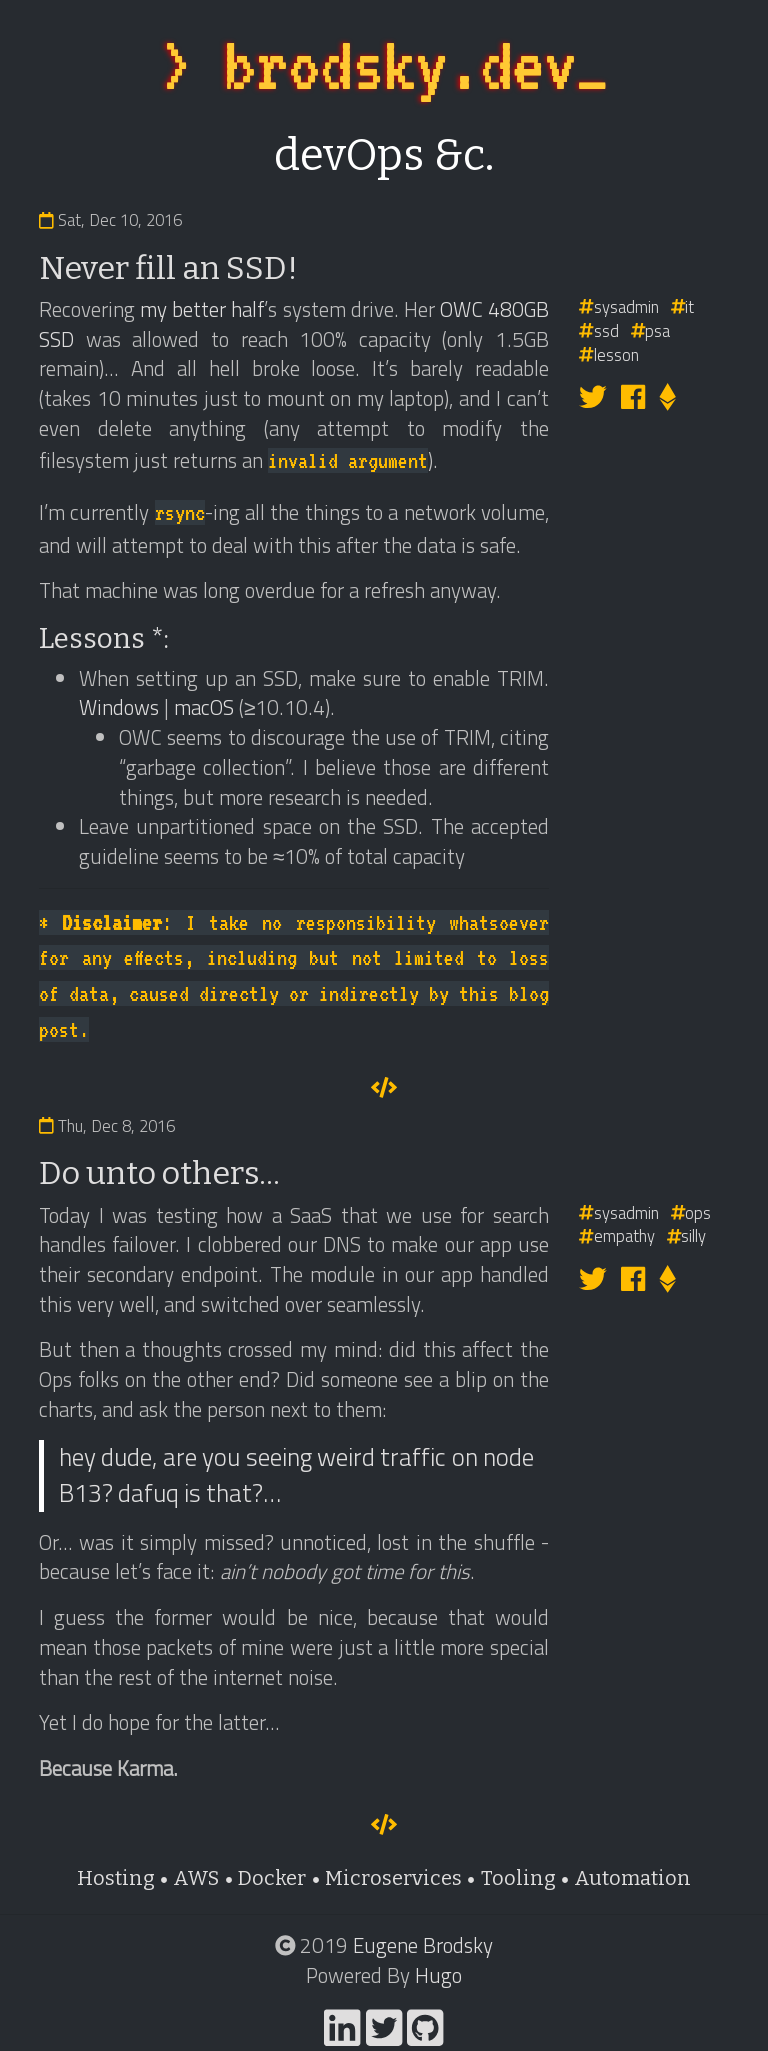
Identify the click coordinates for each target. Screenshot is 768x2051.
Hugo (438, 1975)
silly (687, 1235)
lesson (609, 354)
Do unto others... (159, 1173)
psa (651, 330)
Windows (119, 707)
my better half (202, 309)
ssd (599, 330)
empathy (617, 1235)
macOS (204, 707)
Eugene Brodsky (423, 1945)
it (683, 306)
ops (691, 1212)
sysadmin (619, 306)
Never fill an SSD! (168, 268)
